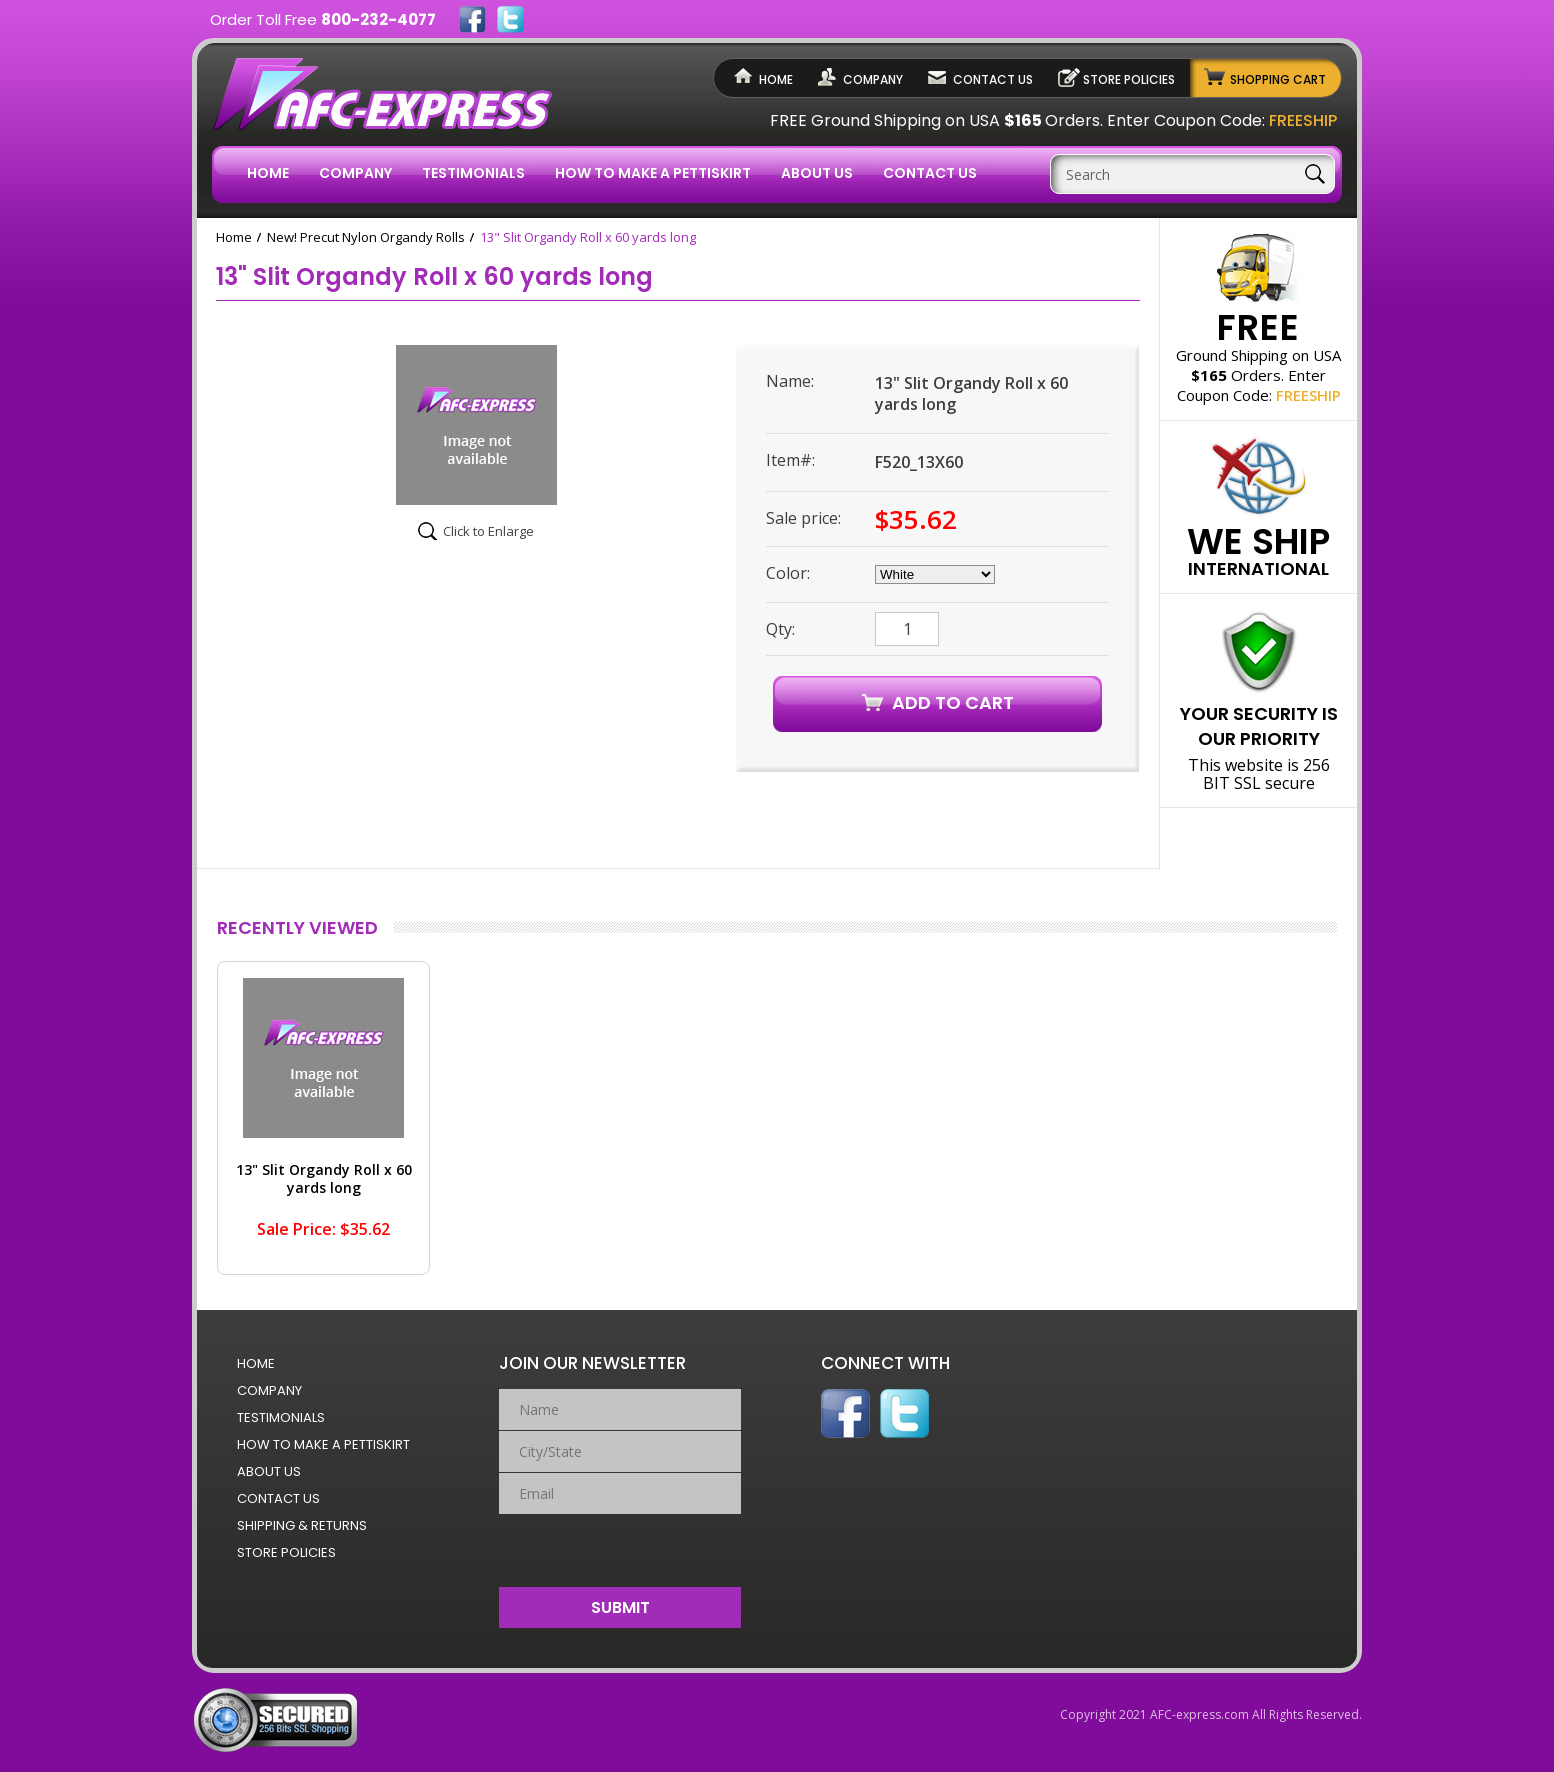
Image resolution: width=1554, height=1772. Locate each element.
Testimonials (473, 173)
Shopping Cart (1278, 79)
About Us (817, 173)
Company (873, 79)
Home (776, 79)
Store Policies (1129, 79)
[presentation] (620, 1546)
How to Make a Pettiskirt (653, 173)
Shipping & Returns (302, 1525)
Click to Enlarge (488, 531)
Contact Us (993, 79)
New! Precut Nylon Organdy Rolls (366, 237)
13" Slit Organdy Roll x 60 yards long (324, 1178)
